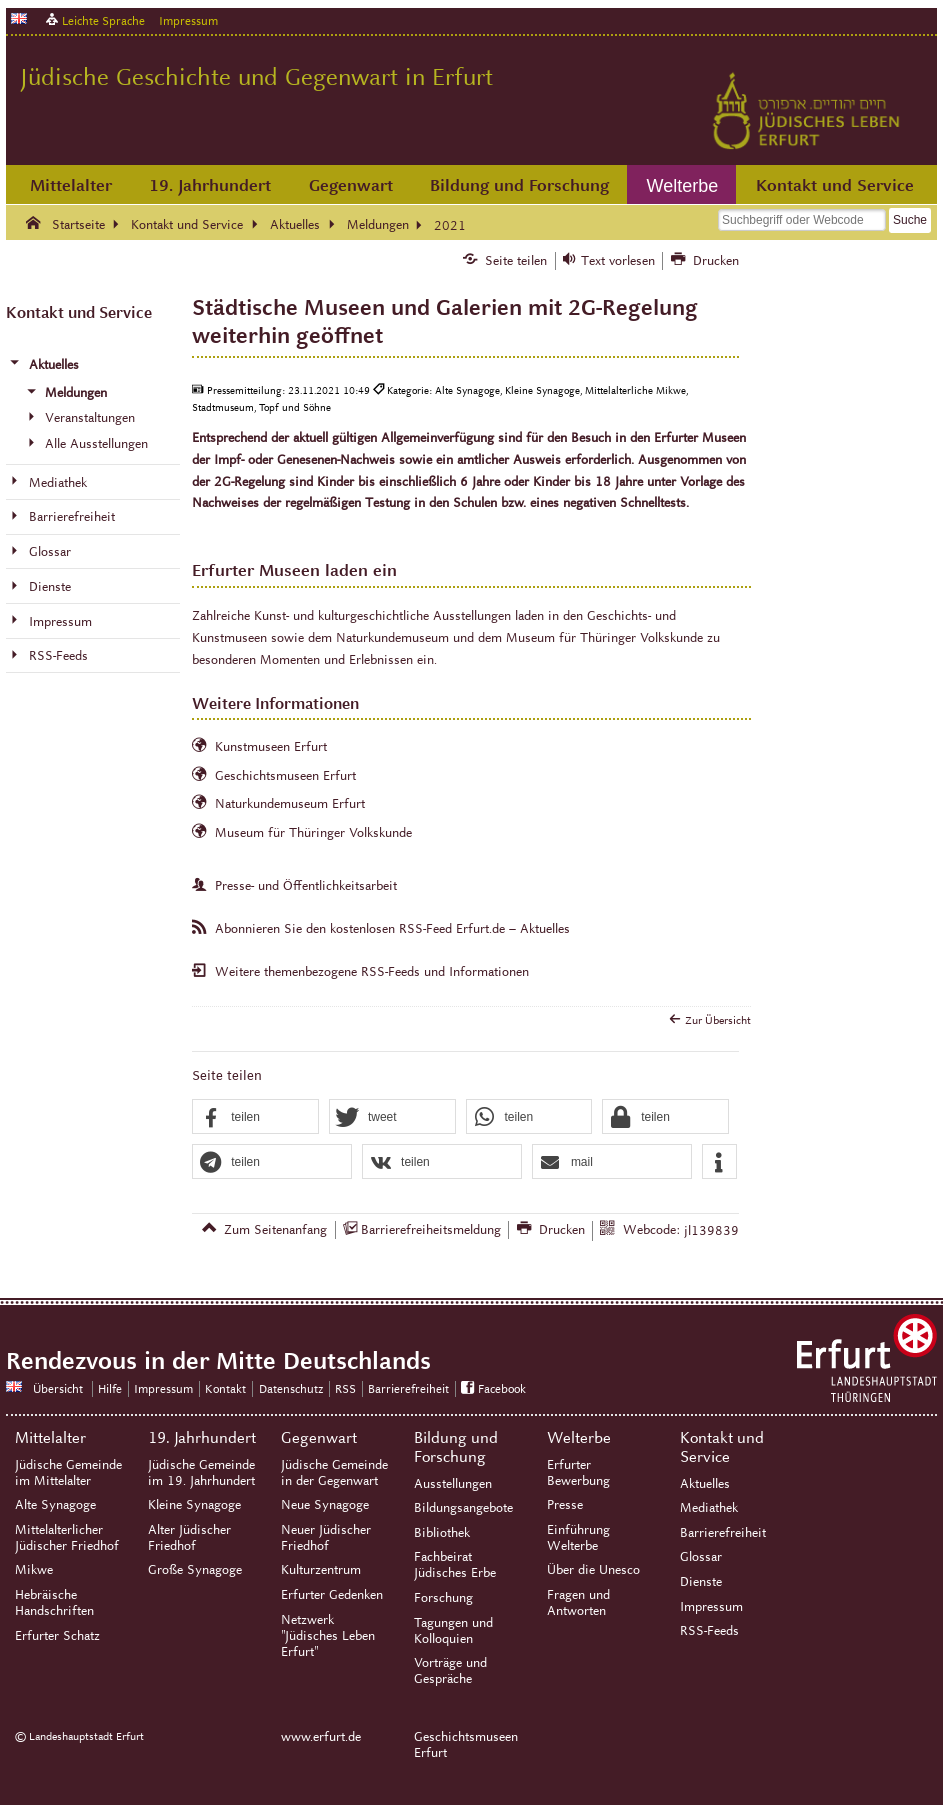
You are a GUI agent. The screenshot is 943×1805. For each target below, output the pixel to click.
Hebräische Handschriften (54, 1603)
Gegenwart (351, 185)
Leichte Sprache (103, 20)
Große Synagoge (195, 1570)
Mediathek (709, 1508)
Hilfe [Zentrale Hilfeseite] (110, 1388)
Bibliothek (442, 1533)
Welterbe (683, 186)
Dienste (701, 1582)
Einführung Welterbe (578, 1538)
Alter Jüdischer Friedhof (189, 1538)
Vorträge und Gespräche (450, 1671)
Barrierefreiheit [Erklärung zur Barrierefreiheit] (408, 1388)
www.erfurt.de (321, 1737)
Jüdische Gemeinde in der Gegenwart (334, 1473)
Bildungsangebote (463, 1508)
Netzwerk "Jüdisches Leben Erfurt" (328, 1636)
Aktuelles (705, 1484)
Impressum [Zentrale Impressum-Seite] (163, 1388)
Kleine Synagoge (194, 1505)
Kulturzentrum (321, 1570)
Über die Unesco (593, 1570)
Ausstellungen (453, 1484)
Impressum (188, 20)
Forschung (443, 1598)
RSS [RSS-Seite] (345, 1388)
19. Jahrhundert (210, 185)
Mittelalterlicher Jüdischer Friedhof (67, 1538)
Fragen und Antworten (578, 1603)
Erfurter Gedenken (332, 1595)
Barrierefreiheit (723, 1533)
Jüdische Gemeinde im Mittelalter (68, 1473)
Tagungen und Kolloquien (453, 1631)
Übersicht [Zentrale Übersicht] (58, 1388)
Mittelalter (71, 185)
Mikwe (34, 1570)
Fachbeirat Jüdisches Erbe (455, 1565)
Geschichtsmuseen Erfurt (466, 1745)
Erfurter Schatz (57, 1636)
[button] (255, 1117)
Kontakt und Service (835, 185)
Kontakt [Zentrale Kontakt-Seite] (225, 1388)
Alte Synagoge (55, 1505)
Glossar (701, 1557)
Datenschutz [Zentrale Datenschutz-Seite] (291, 1388)
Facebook (502, 1388)
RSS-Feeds (709, 1631)
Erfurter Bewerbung (578, 1473)
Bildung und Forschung (519, 185)
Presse (565, 1505)
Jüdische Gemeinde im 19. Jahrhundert (201, 1473)
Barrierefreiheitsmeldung (431, 1230)
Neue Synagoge (325, 1505)
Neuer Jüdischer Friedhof (326, 1538)
